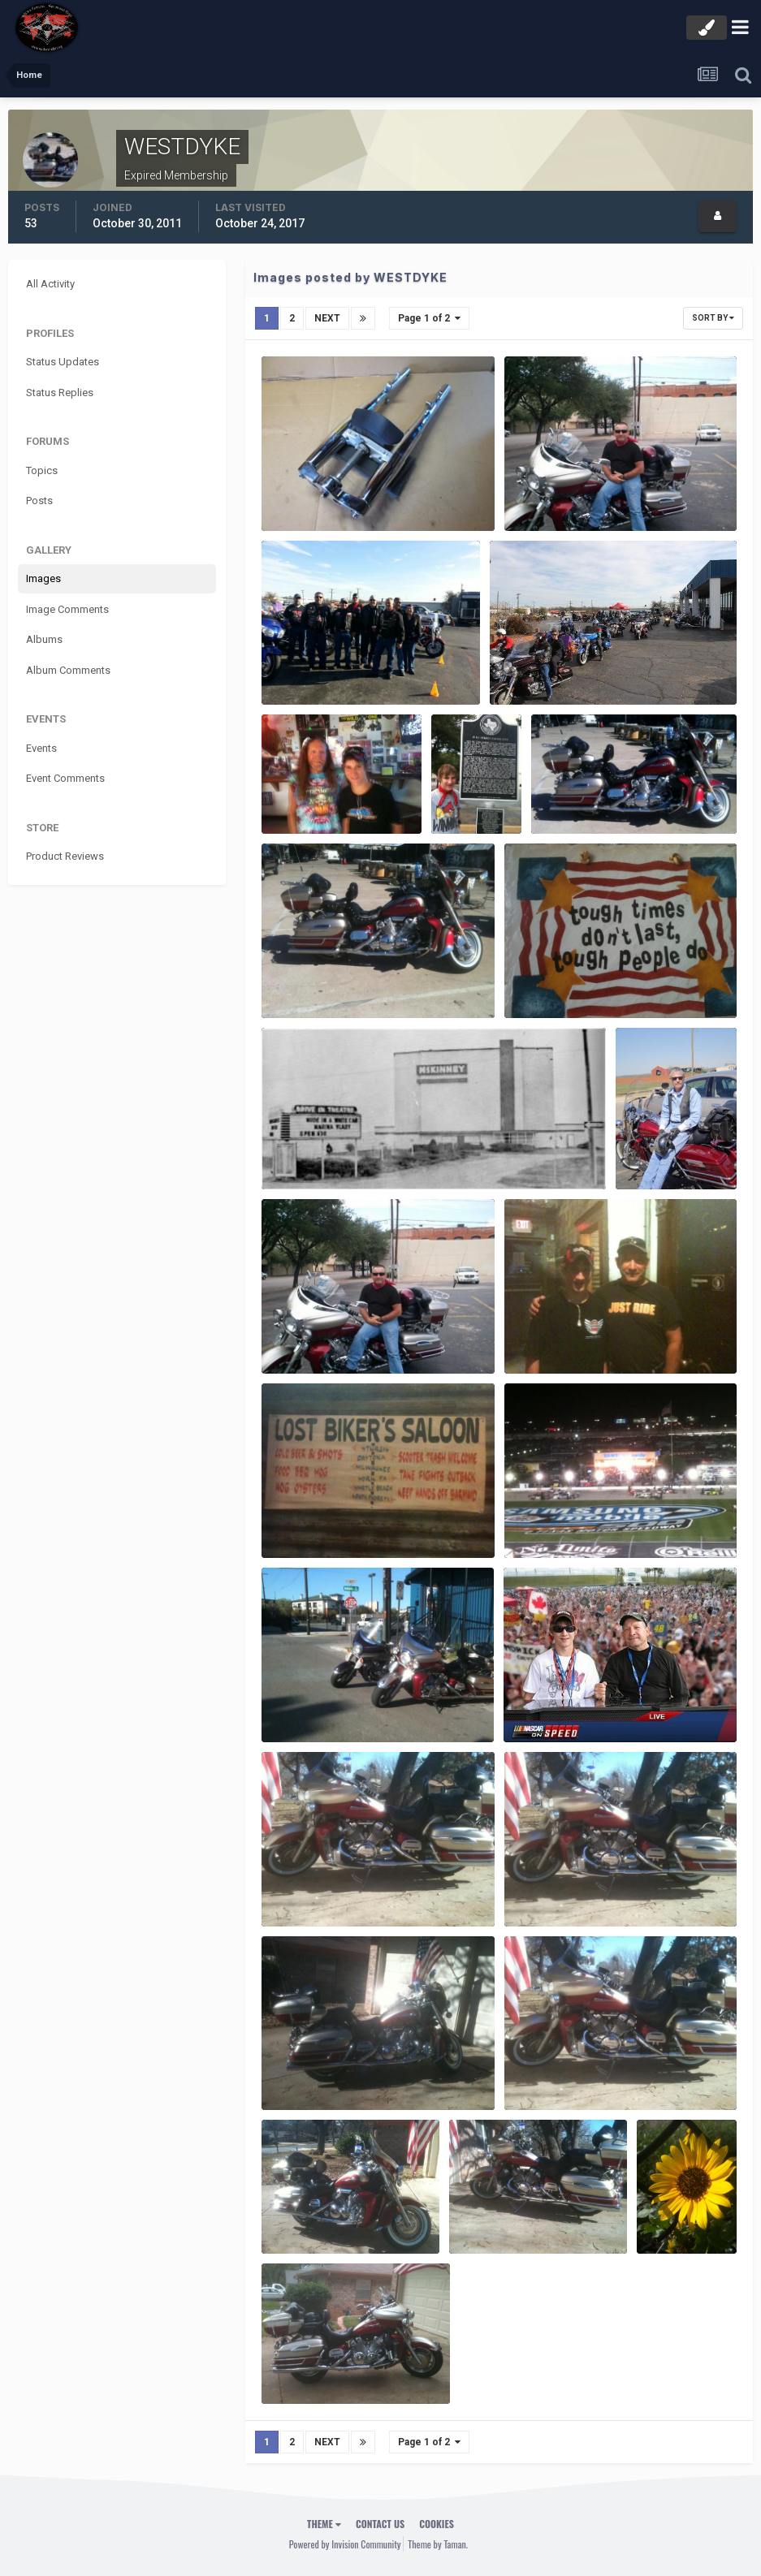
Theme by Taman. (438, 2544)
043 (523, 1336)
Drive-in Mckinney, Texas (334, 1152)
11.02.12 (562, 797)
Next (327, 318)
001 (280, 2073)
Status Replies (59, 392)
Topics (42, 470)
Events (41, 748)
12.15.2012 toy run (316, 667)
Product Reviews (65, 856)
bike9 (286, 493)
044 (280, 1520)
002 (280, 2216)
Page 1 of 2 (429, 318)
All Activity (50, 284)
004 (280, 1889)
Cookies (436, 2524)
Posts (39, 500)
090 (280, 1704)
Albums (44, 639)
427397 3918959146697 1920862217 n (604, 493)
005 (523, 1889)
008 (450, 797)
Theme (324, 2524)
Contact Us (380, 2524)
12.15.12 (520, 667)
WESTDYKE (312, 512)
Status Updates (62, 362)
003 (523, 980)
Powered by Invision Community (345, 2544)
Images (43, 578)
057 (280, 2367)
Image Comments (67, 609)
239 (523, 1520)
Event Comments (65, 778)
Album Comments (68, 670)
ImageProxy (544, 1704)
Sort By (713, 317)
